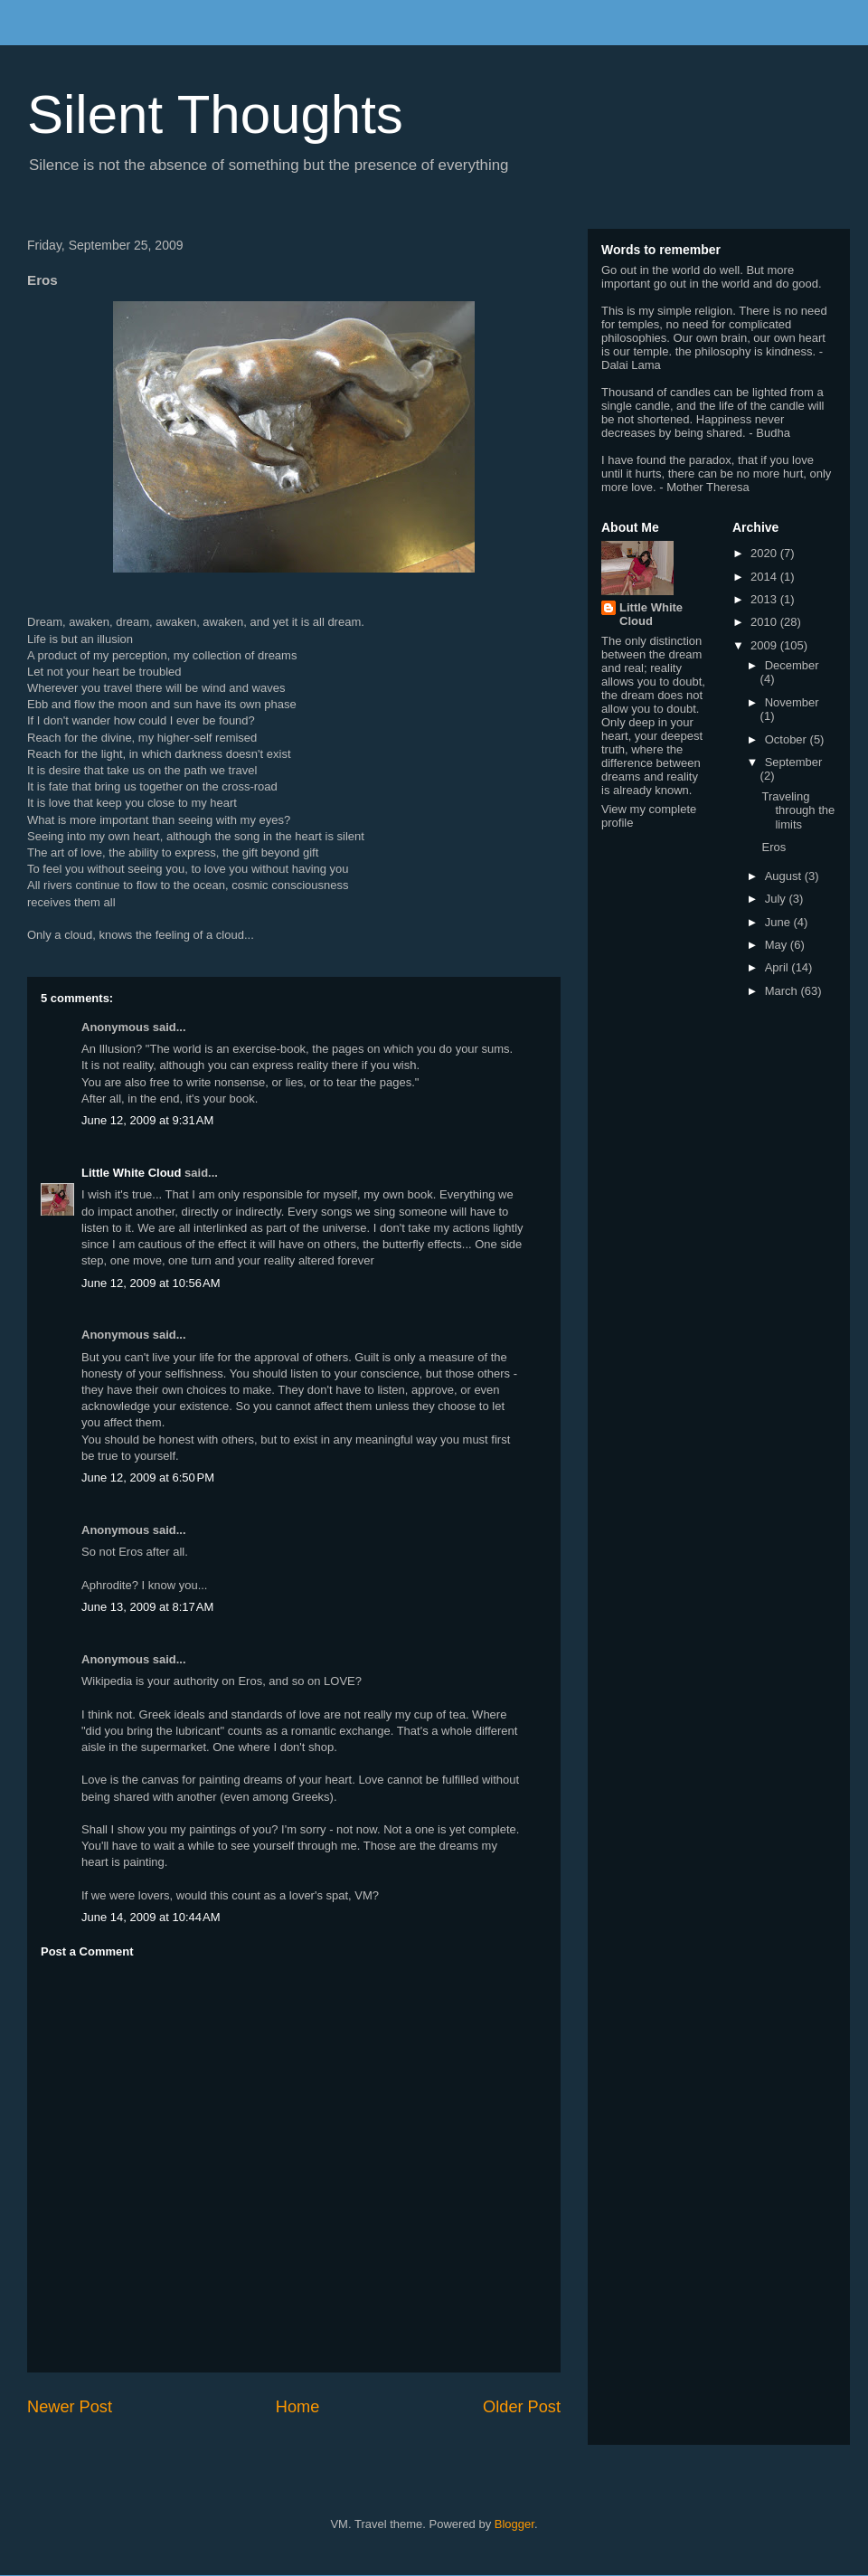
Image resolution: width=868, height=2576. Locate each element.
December (792, 665)
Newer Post (69, 2407)
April (778, 967)
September (794, 762)
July (777, 898)
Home (298, 2407)
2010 (765, 622)
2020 (765, 553)
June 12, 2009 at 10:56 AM (151, 1283)
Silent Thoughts (215, 114)
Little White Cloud (131, 1172)
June (779, 922)
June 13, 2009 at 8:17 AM (147, 1607)
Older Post (522, 2407)
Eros (773, 847)
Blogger (514, 2524)
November (792, 702)
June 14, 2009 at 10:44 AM (151, 1917)
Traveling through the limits (798, 810)
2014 (765, 576)
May (777, 945)
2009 (765, 645)
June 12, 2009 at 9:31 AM (147, 1120)
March (783, 991)
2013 (765, 599)
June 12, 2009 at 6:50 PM (147, 1477)
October (787, 739)
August (785, 876)
